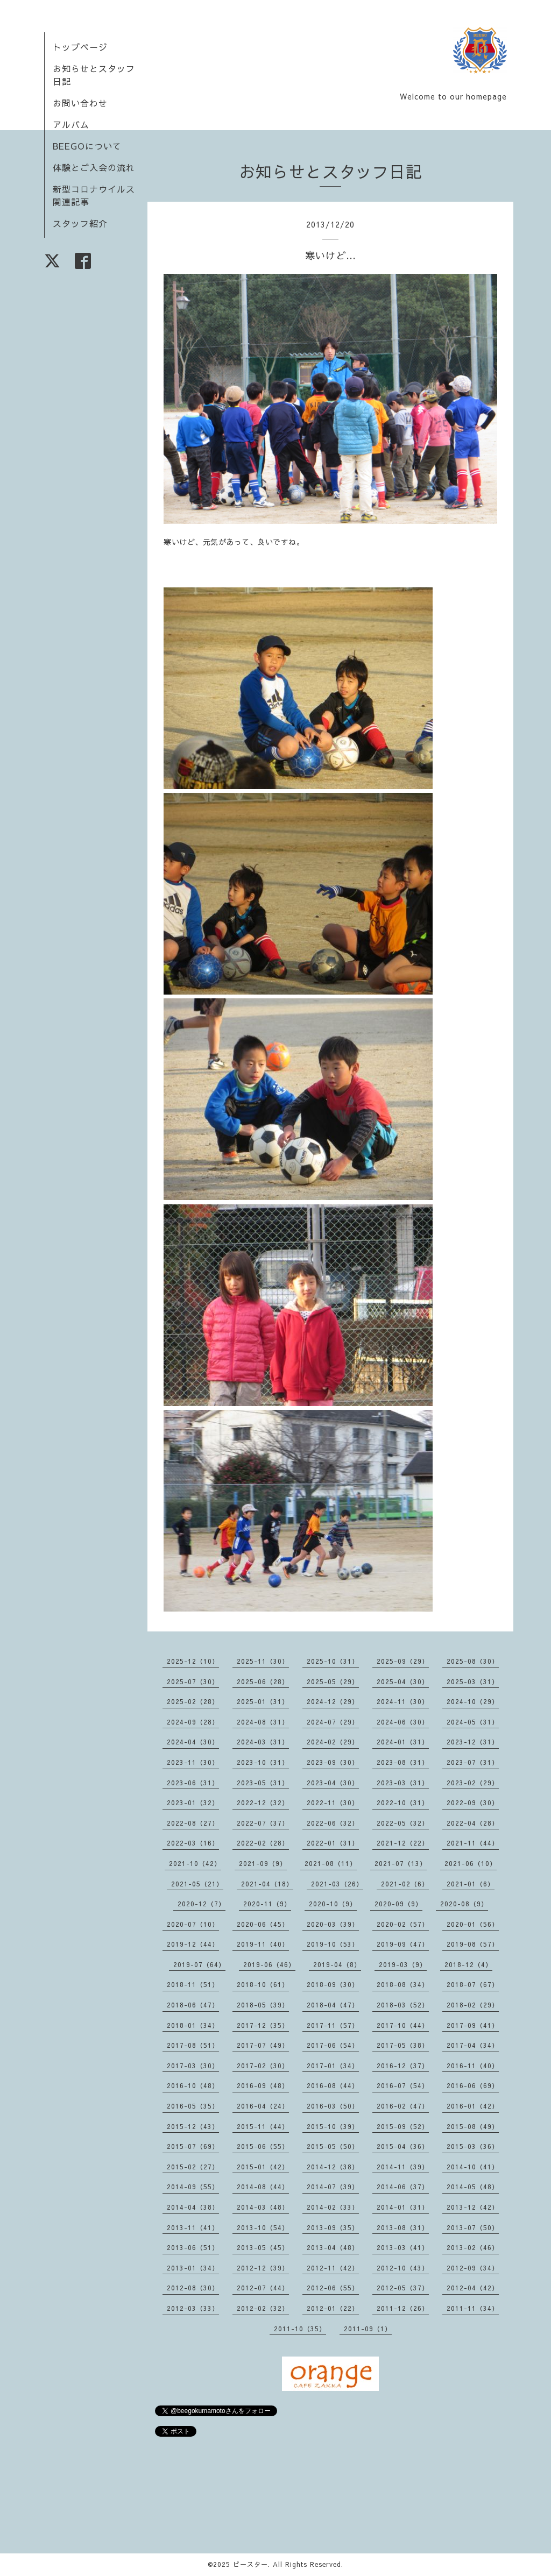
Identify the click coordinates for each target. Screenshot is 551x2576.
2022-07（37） (263, 1823)
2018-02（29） (473, 2004)
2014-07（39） (333, 2186)
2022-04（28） (473, 1823)
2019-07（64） (199, 1964)
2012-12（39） (263, 2267)
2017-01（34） (333, 2065)
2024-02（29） (333, 1741)
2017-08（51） (193, 2045)
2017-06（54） (333, 2045)
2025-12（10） (193, 1661)
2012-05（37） (403, 2287)
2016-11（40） (473, 2065)
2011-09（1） (368, 2328)
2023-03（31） (403, 1782)
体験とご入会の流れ (94, 167)
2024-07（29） (333, 1722)
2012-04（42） (473, 2287)
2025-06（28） (263, 1681)
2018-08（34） (403, 1984)
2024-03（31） (263, 1741)
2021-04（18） (267, 1883)
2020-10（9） (333, 1903)
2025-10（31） (333, 1661)
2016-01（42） (473, 2106)
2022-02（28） (263, 1843)
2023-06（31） (193, 1782)
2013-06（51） (193, 2247)
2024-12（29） (333, 1701)
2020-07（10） (193, 1924)
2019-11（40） (263, 1944)
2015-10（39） (333, 2126)
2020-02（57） (403, 1924)
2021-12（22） (403, 1843)
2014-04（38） (193, 2207)
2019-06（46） (269, 1964)
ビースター (250, 2564)
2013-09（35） (333, 2227)
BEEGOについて (87, 146)
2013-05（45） (263, 2247)
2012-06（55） (333, 2287)
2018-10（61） (263, 1984)
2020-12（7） (201, 1903)
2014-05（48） (473, 2186)
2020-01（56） (473, 1924)
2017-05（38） (403, 2045)
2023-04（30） (333, 1782)
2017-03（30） (193, 2065)
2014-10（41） (473, 2166)
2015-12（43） (193, 2126)
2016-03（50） (333, 2106)
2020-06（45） (263, 1924)
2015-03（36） (473, 2146)
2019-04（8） (337, 1964)
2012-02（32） (263, 2308)
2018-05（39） (263, 2004)
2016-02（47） (403, 2106)
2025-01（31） (263, 1701)
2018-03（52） (403, 2004)
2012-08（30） (193, 2287)
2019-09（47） (403, 1944)
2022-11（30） (333, 1802)
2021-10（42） (195, 1863)
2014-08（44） (263, 2186)
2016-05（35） (193, 2106)
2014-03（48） (263, 2207)
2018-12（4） (468, 1964)
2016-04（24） (263, 2106)
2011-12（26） (403, 2308)
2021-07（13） (401, 1863)
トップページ (80, 47)
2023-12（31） (473, 1741)
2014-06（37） (403, 2186)
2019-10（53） (333, 1944)
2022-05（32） (403, 1823)
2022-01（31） (333, 1843)
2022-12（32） (263, 1802)
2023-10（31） (263, 1762)
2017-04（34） (473, 2045)
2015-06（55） (263, 2146)
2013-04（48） (333, 2247)
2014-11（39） (403, 2166)
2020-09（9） (398, 1903)
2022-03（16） (193, 1843)
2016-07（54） (403, 2085)
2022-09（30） (473, 1802)
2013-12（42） (473, 2207)
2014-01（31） (403, 2207)
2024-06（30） (403, 1722)
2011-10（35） (300, 2328)
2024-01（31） (403, 1741)
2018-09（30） (333, 1984)
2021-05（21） (197, 1883)
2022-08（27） (193, 1823)
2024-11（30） (403, 1701)
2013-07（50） (473, 2227)
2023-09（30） (333, 1762)
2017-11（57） (333, 2025)
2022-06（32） (333, 1823)
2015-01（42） (263, 2166)
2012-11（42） (333, 2267)
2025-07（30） (193, 1681)
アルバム (71, 124)
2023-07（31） (473, 1762)
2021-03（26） (337, 1883)
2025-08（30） (473, 1661)
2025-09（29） (403, 1661)
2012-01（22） (333, 2308)
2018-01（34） (193, 2025)
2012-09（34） (473, 2267)
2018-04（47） (333, 2004)
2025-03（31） (473, 1681)
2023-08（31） (403, 1762)
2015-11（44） (263, 2126)
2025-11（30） (263, 1661)
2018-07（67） (473, 1984)
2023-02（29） (473, 1782)
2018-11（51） (193, 1984)
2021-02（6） (405, 1883)
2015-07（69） (193, 2146)
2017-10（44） (403, 2025)
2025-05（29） (333, 1681)
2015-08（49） (473, 2126)
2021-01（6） (471, 1883)
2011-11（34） (473, 2308)
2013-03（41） (403, 2247)
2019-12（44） (193, 1944)
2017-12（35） (263, 2025)
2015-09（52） (403, 2126)
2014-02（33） (333, 2207)
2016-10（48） (193, 2085)
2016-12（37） (403, 2065)
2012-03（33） (193, 2308)
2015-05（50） (333, 2146)
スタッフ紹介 (80, 223)
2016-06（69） (473, 2085)
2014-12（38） (333, 2166)
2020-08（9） (464, 1903)
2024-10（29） (473, 1701)
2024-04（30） (193, 1741)
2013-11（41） (193, 2227)
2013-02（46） (473, 2247)
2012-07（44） (263, 2287)
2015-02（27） (193, 2166)
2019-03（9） (403, 1964)
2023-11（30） (193, 1762)
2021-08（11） (331, 1863)
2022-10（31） (403, 1802)
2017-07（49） (263, 2045)
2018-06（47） (193, 2004)
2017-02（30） (263, 2065)
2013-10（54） (263, 2227)
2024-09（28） (193, 1722)
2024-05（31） (473, 1722)
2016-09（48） (263, 2085)
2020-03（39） (333, 1924)
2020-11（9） (267, 1903)
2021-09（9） (263, 1863)
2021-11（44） (473, 1843)
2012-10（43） (403, 2267)
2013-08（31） (403, 2227)
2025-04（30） (403, 1681)
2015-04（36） (403, 2146)
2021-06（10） (470, 1863)
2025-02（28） (193, 1701)
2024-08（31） (263, 1722)
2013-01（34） (193, 2267)
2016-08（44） (333, 2085)
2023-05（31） (263, 1782)
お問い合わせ (80, 103)
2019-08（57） (473, 1944)
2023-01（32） (193, 1802)
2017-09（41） (473, 2025)
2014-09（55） (193, 2186)
